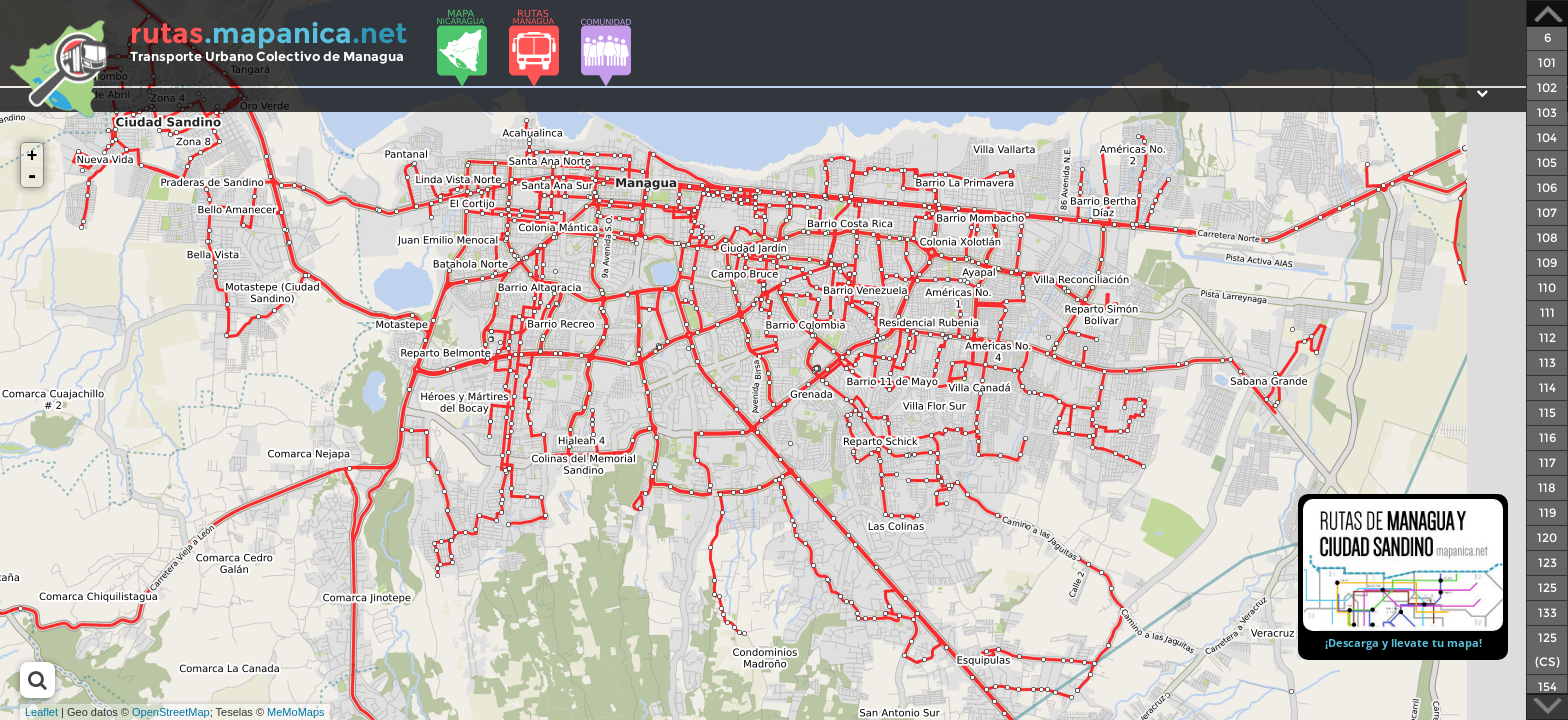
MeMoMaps (295, 712)
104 (1547, 137)
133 (1547, 612)
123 (1547, 562)
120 (1547, 537)
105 (1547, 162)
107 (1547, 212)
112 (1547, 337)
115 (1547, 412)
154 (1547, 686)
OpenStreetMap (171, 712)
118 (1547, 487)
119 (1547, 512)
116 (1547, 437)
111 (1547, 312)
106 (1547, 187)
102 (1547, 87)
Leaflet (41, 712)
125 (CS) (1547, 649)
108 (1547, 237)
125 (1547, 587)
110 (1547, 287)
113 (1547, 362)
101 (1547, 62)
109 (1547, 262)
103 (1547, 112)
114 (1547, 387)
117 (1547, 462)
